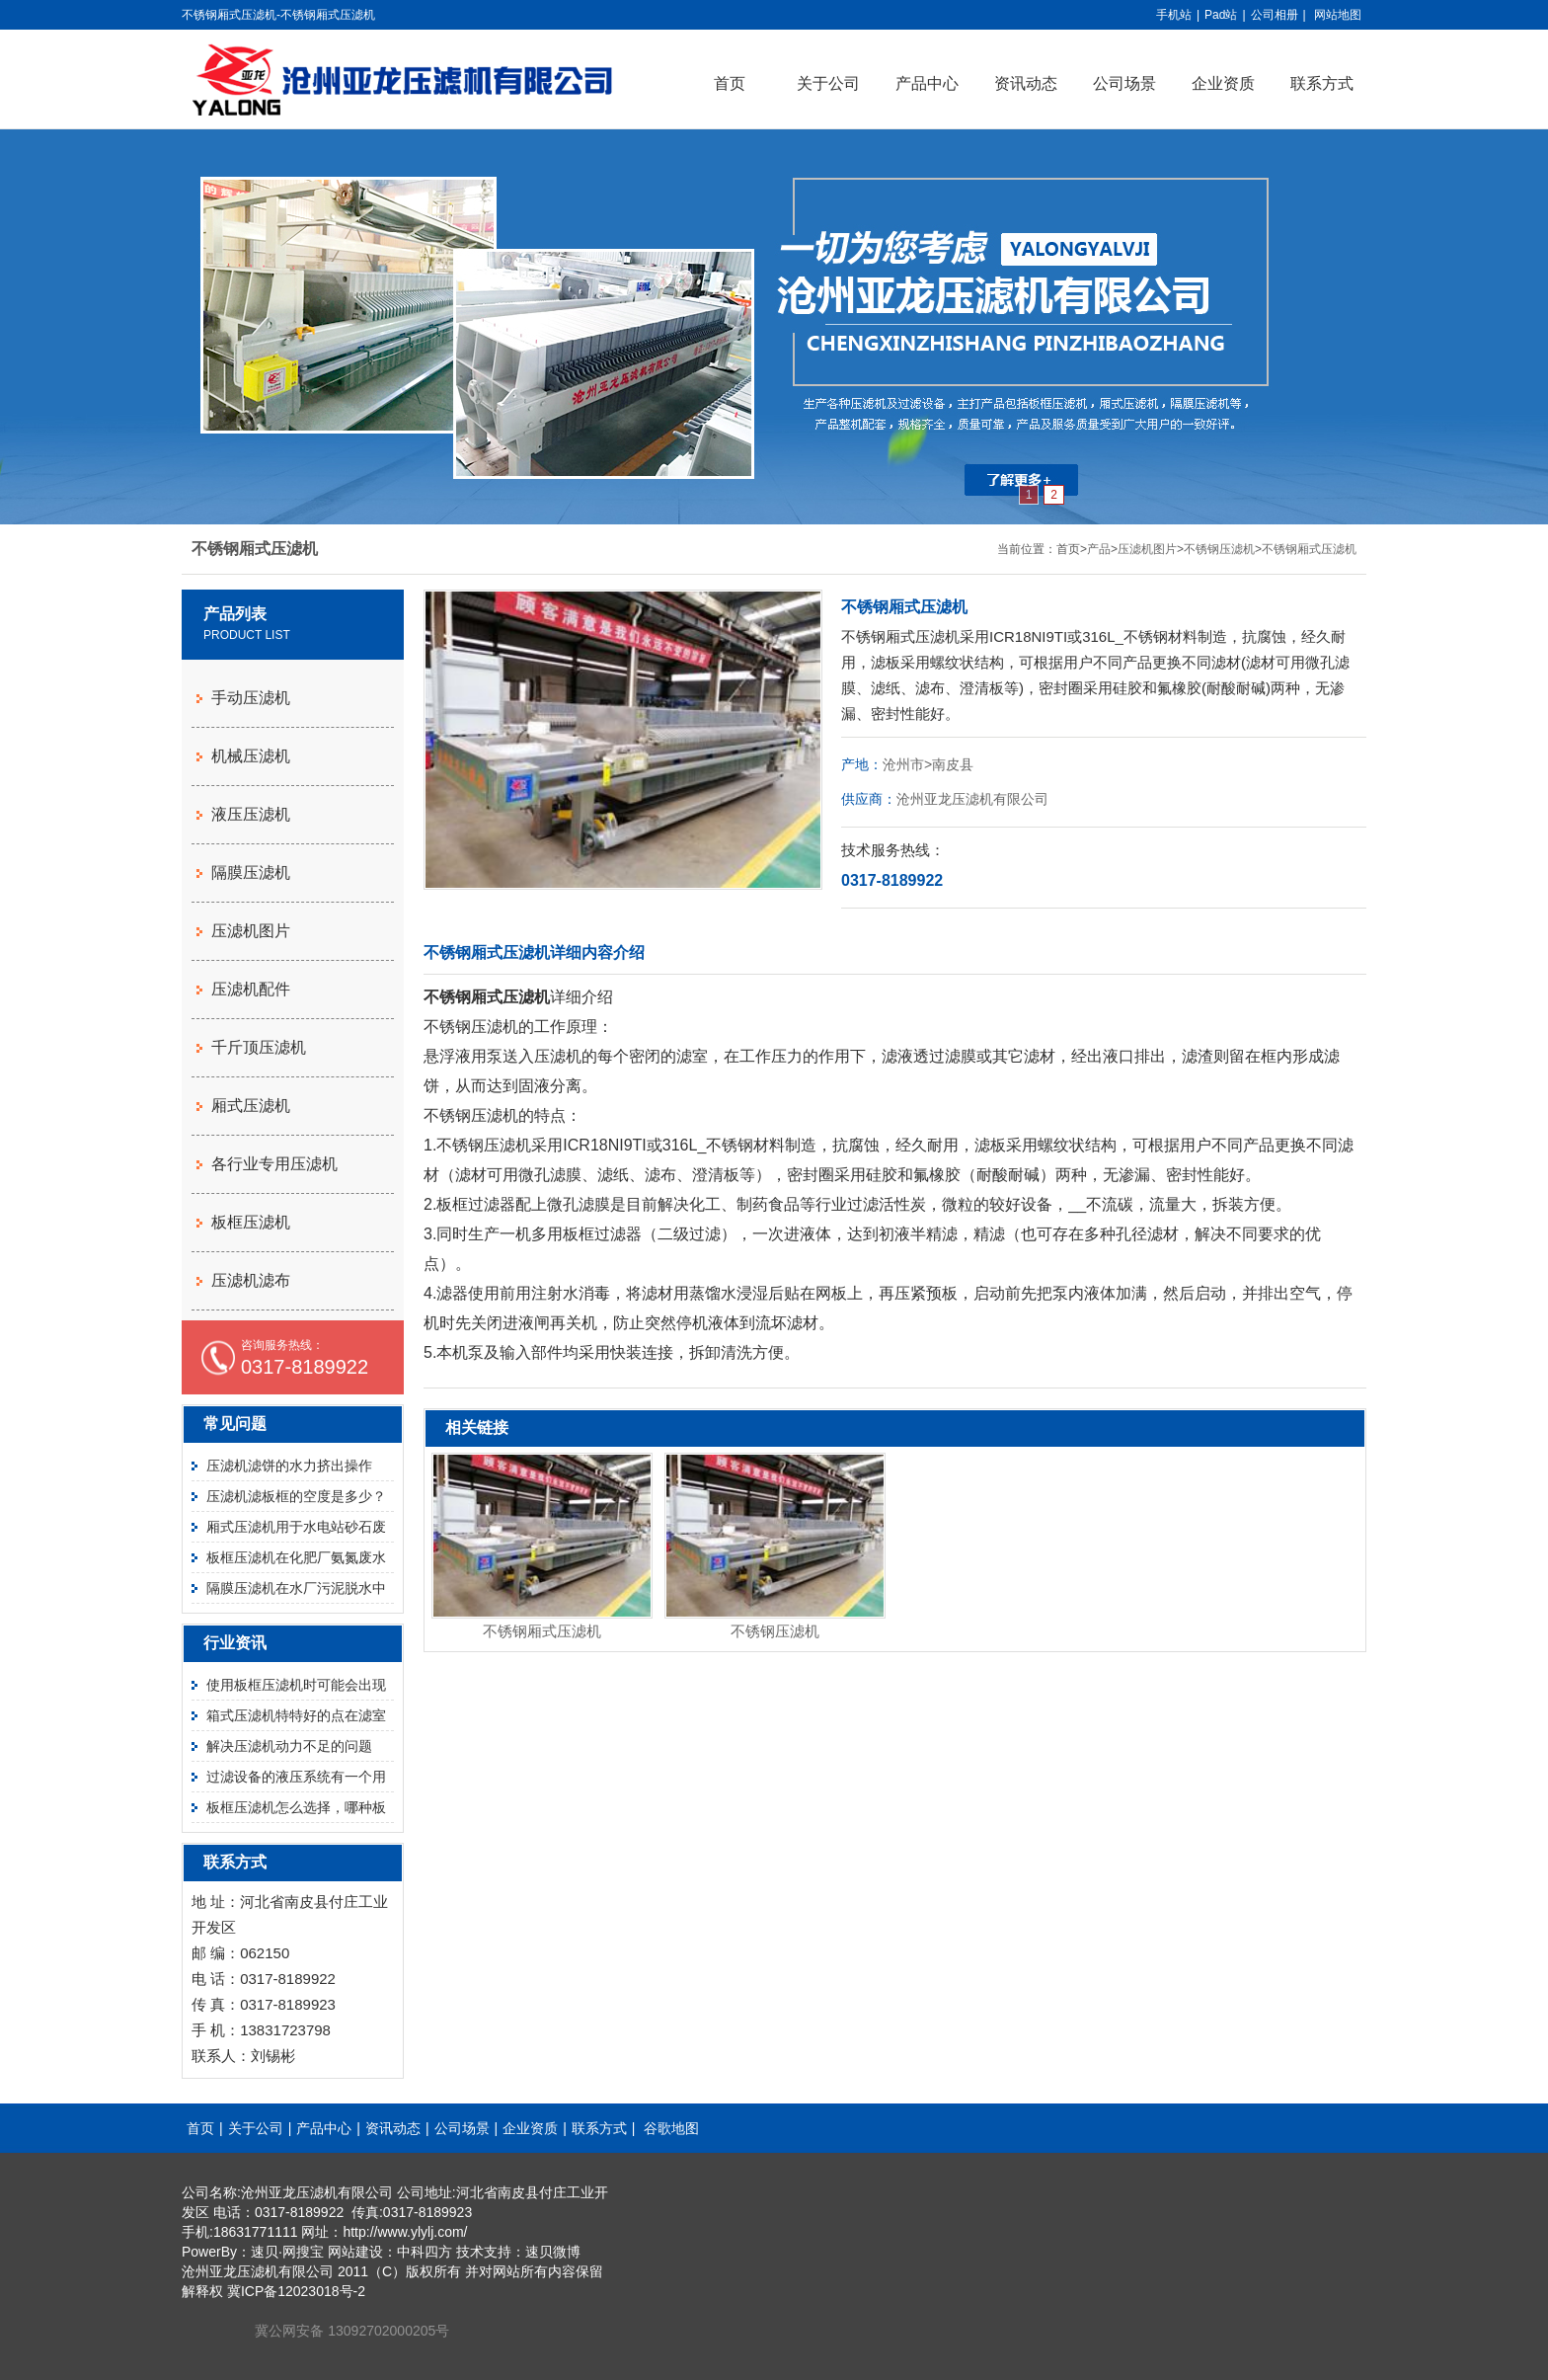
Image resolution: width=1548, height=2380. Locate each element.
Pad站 (1220, 15)
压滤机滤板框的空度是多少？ (296, 1496)
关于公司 (828, 83)
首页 (729, 83)
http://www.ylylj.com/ (405, 2232)
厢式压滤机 (250, 1105)
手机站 (1174, 15)
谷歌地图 (671, 2128)
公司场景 (1124, 83)
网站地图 (1337, 15)
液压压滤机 (250, 814)
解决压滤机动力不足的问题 (289, 1746)
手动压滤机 (250, 697)
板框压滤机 (250, 1222)
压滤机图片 (1147, 549)
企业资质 (1223, 83)
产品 (1099, 549)
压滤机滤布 (250, 1280)
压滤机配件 (250, 989)
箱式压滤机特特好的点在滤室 (296, 1715)
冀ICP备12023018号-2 (296, 2291)
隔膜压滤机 (250, 872)
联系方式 (1322, 83)
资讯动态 (1025, 83)
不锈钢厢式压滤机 (1309, 549)
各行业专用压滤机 (274, 1163)
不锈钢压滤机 (1219, 549)
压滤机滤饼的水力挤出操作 (289, 1465)
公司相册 (1274, 15)
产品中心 (927, 83)
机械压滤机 (250, 756)
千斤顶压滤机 (258, 1047)
